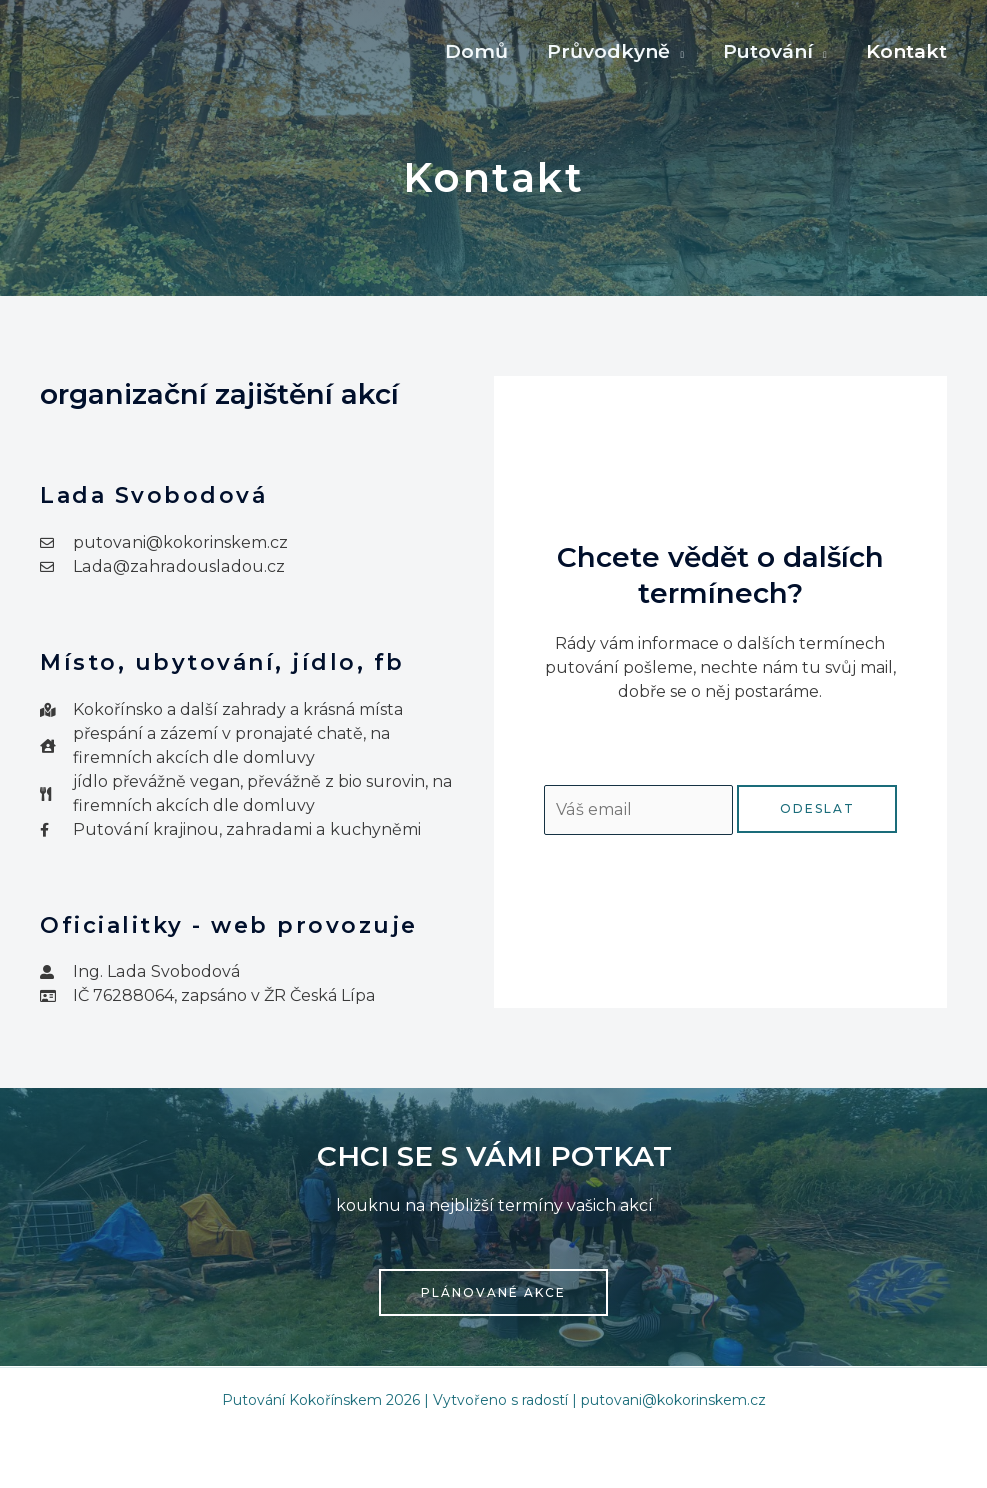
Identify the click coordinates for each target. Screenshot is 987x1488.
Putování (770, 51)
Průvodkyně (611, 51)
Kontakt (907, 51)
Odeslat (817, 808)
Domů (480, 51)
